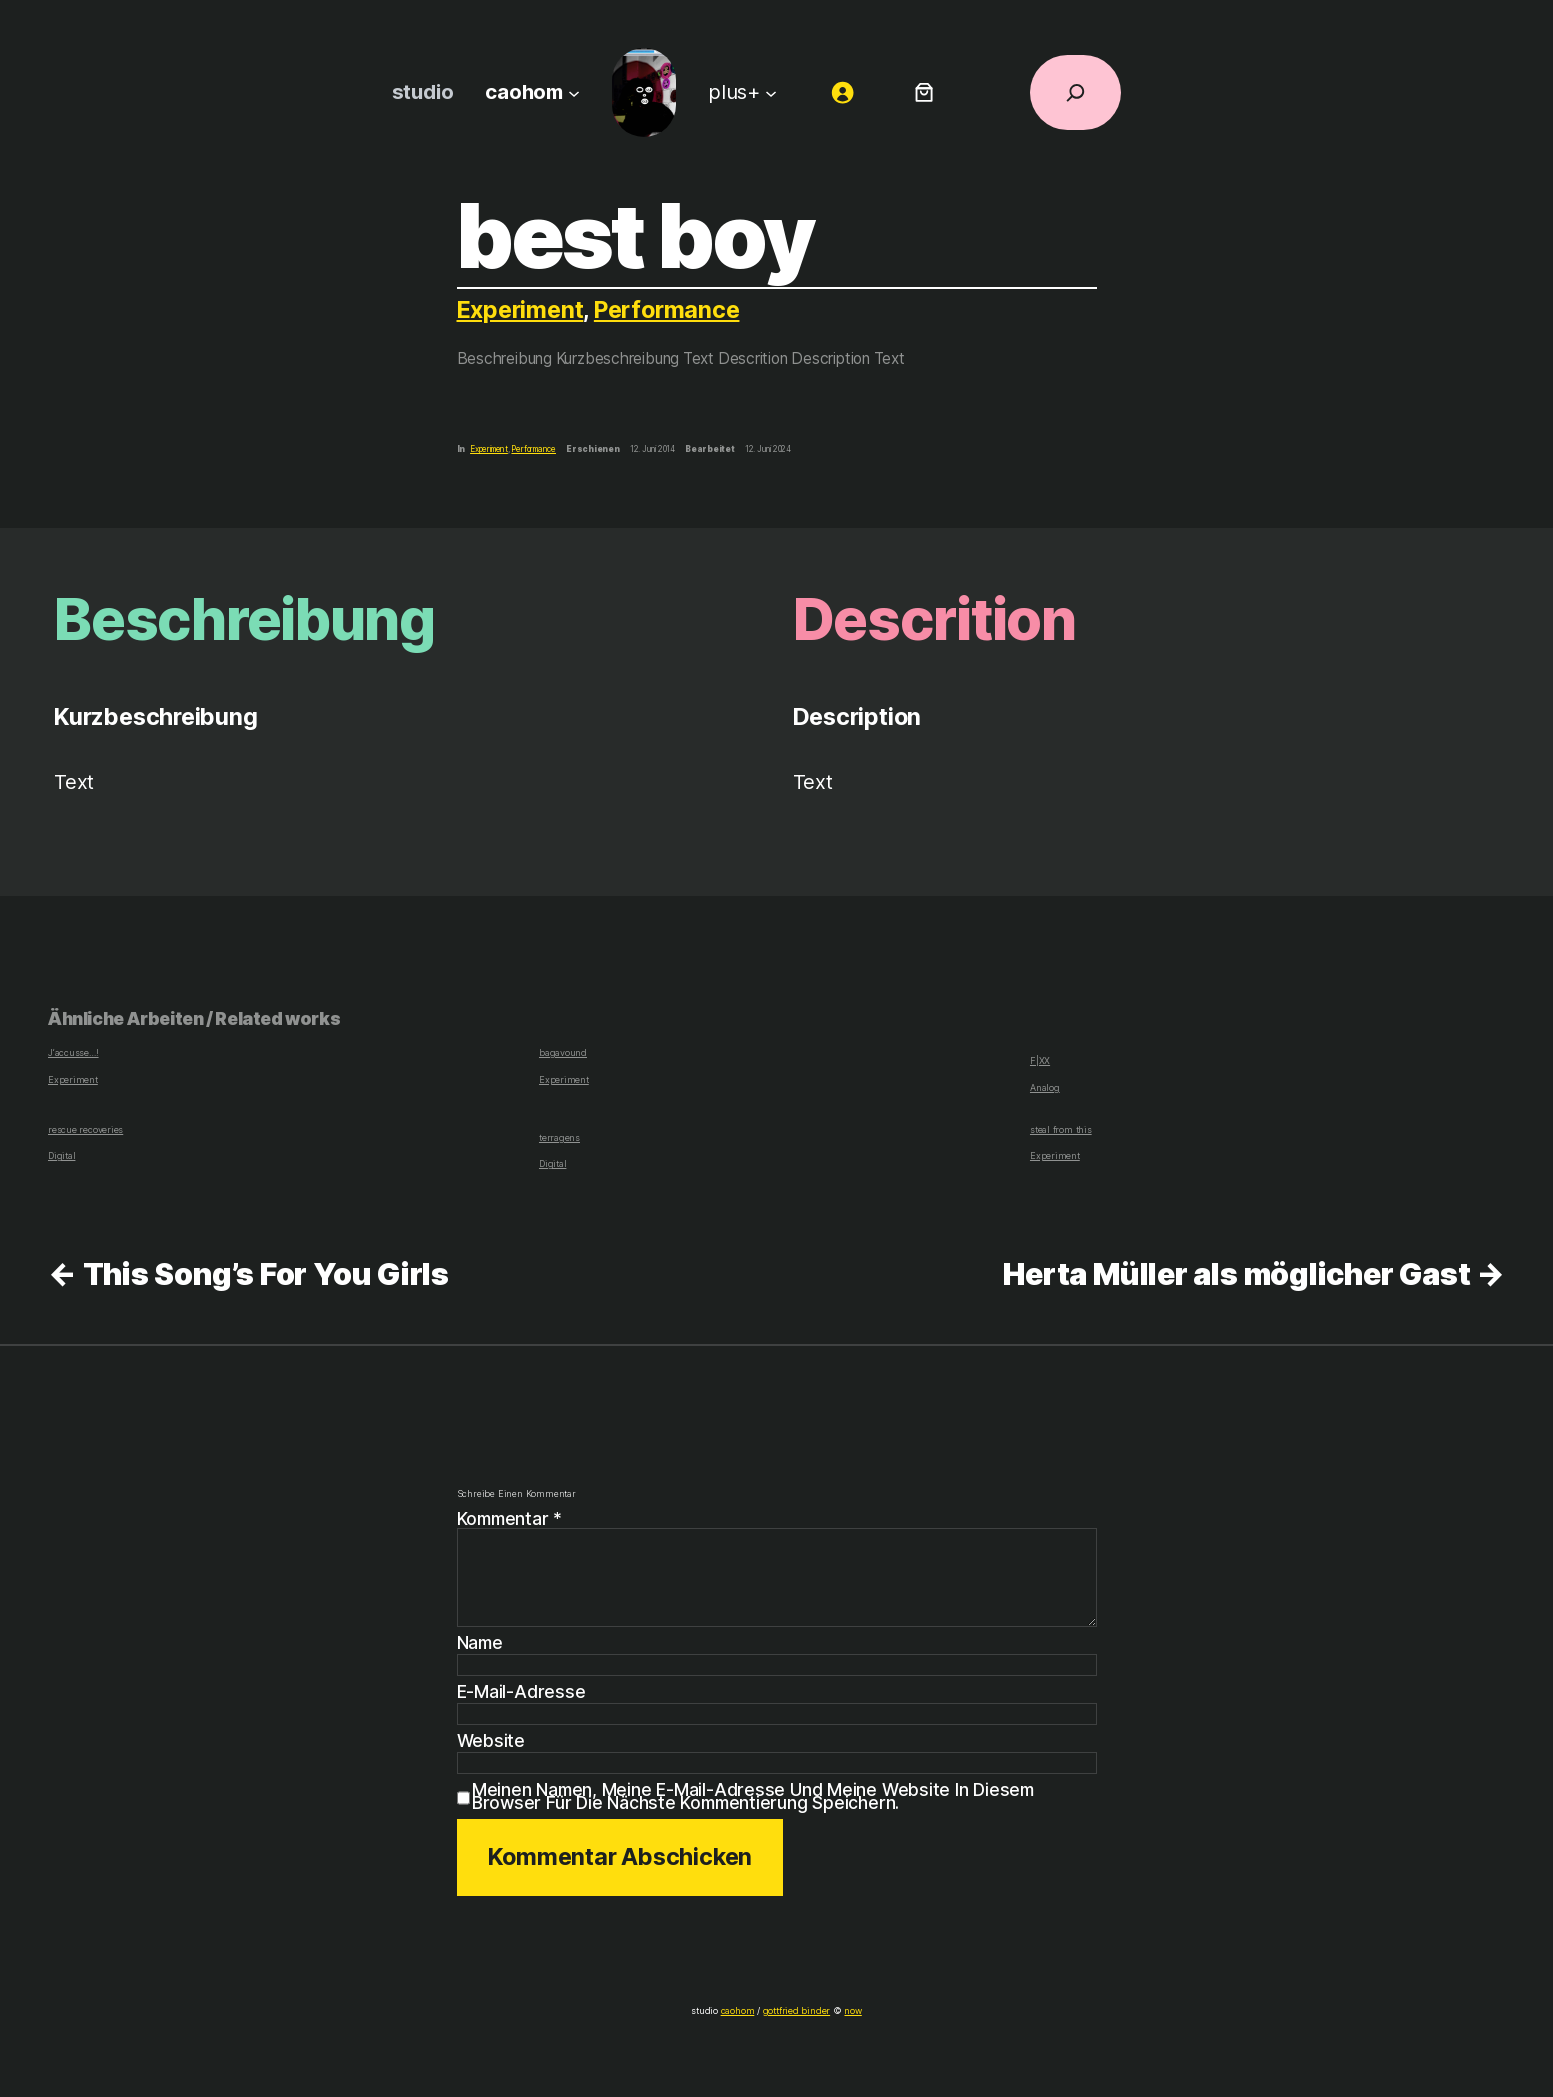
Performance (670, 309)
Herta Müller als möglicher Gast (1236, 1274)
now (847, 2010)
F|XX (1040, 1060)
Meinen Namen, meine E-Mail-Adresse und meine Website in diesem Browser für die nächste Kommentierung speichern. (754, 1796)
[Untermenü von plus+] (770, 92)
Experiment (521, 309)
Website (490, 1741)
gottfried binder (795, 2010)
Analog (1044, 1087)
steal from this (1058, 1130)
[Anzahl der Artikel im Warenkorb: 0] (924, 92)
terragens (558, 1137)
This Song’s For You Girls (266, 1274)
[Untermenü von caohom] (573, 92)
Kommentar (511, 1518)
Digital (60, 1155)
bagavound (562, 1053)
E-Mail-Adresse (520, 1692)
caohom (740, 2010)
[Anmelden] (842, 92)
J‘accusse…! (73, 1053)
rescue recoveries (84, 1130)
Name (481, 1643)
